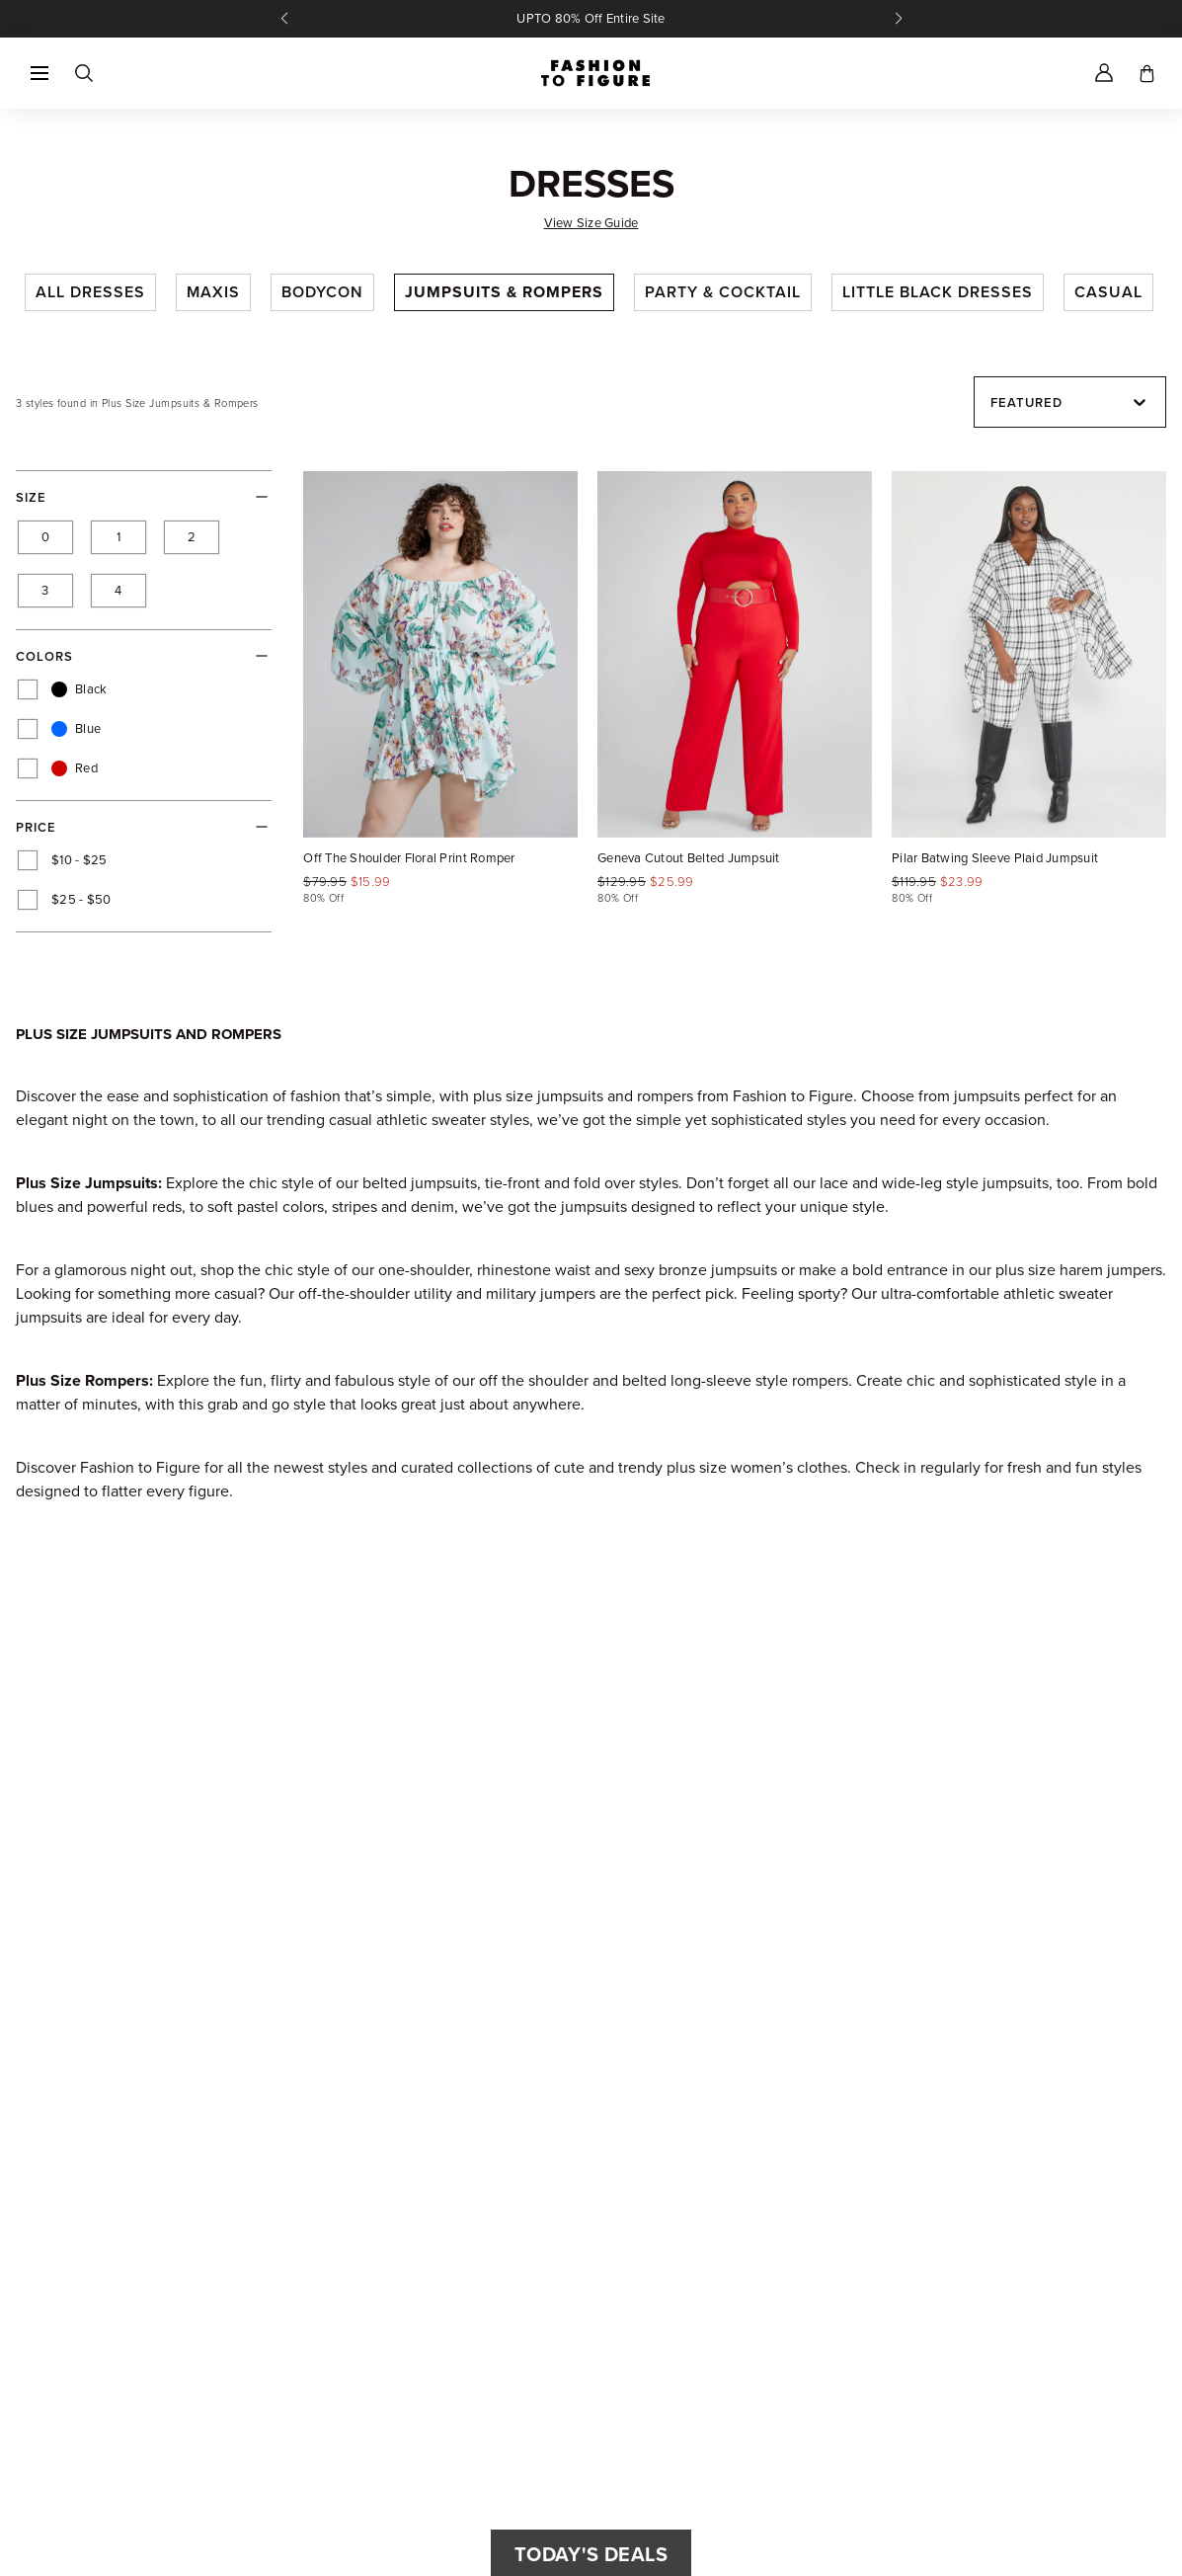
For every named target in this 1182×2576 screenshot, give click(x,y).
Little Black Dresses (937, 292)
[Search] (83, 73)
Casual (1108, 292)
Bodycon (322, 292)
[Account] (1104, 73)
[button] (39, 73)
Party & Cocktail (723, 292)
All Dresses (90, 292)
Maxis (213, 292)
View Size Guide (591, 223)
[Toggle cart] (1147, 73)
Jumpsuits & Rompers (504, 292)
